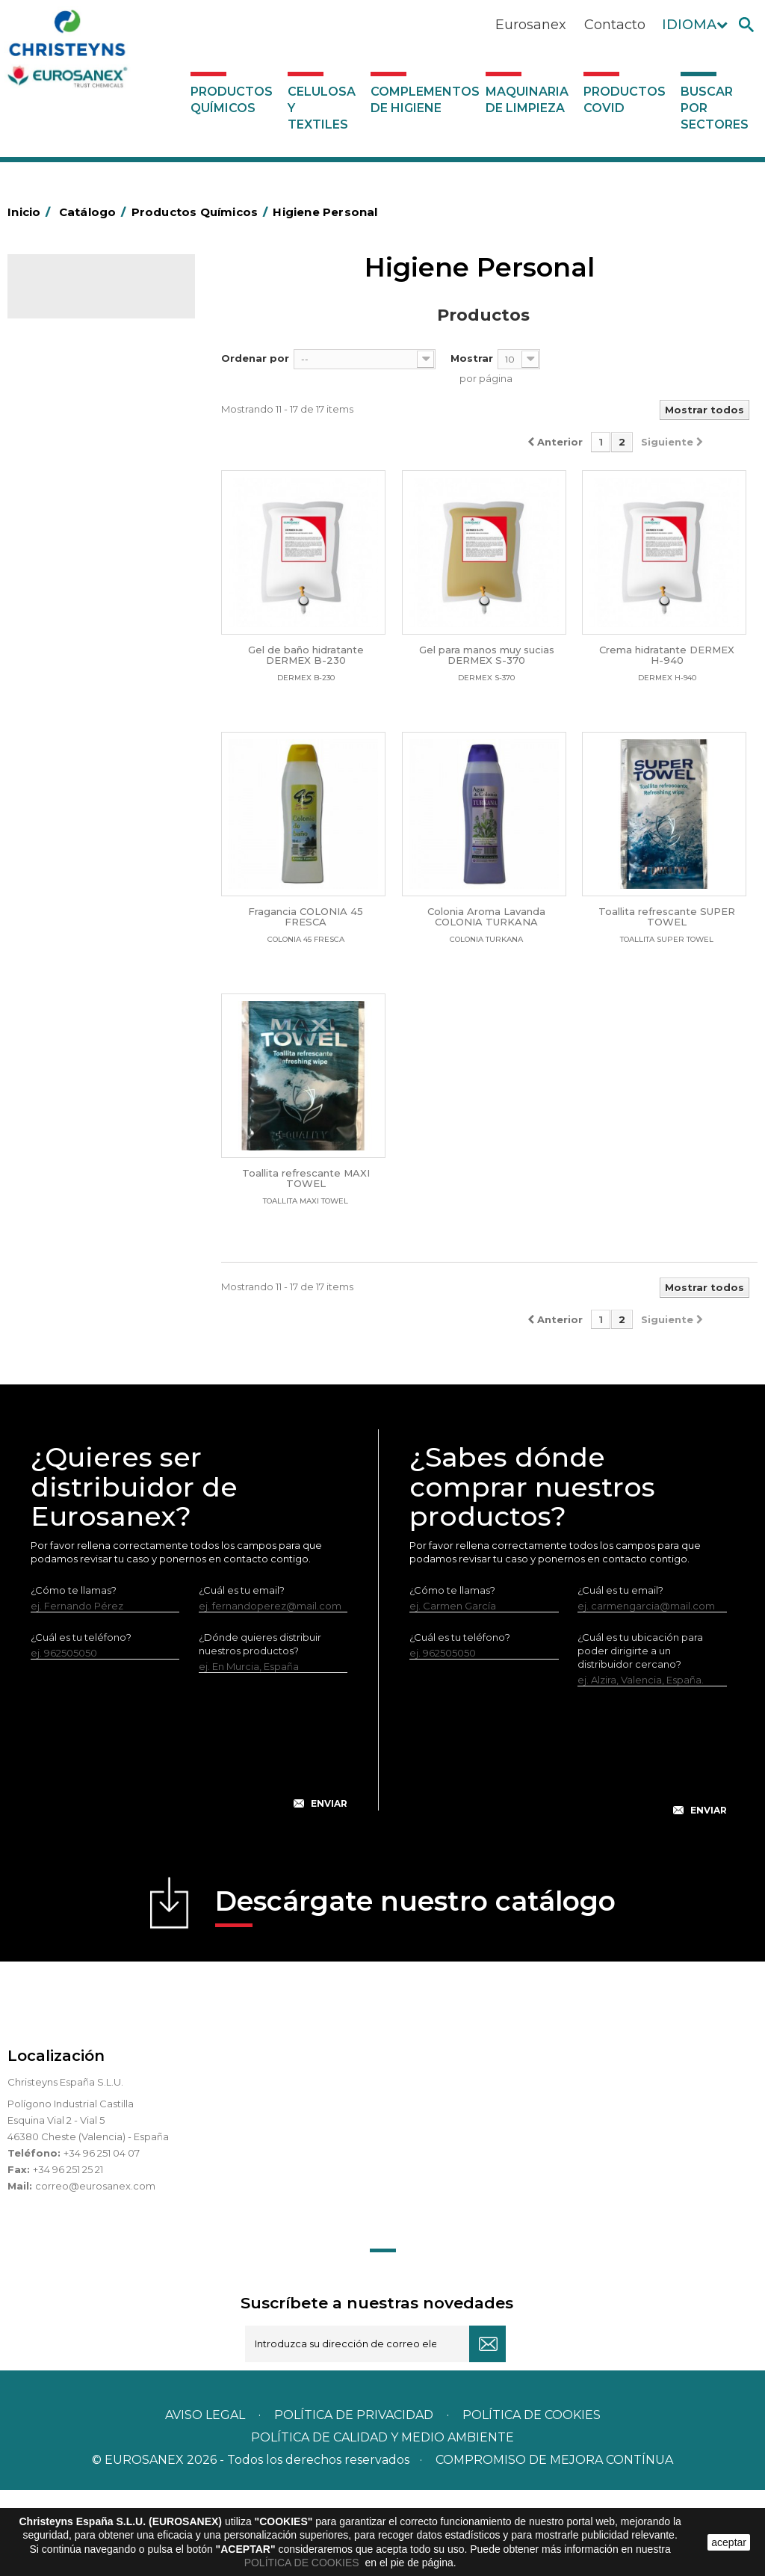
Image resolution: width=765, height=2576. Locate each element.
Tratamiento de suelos (90, 1044)
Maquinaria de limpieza (527, 99)
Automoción (66, 398)
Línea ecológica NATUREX (99, 951)
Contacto (614, 24)
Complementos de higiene (424, 99)
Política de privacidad (353, 2501)
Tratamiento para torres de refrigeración (98, 1078)
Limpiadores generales (92, 881)
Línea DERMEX (71, 928)
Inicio (31, 212)
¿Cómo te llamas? (74, 1676)
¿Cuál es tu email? (242, 1676)
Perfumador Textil (79, 721)
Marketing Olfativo (81, 352)
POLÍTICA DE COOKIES (303, 2563)
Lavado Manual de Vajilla (95, 789)
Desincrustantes (75, 468)
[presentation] (189, 1839)
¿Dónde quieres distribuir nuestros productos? (260, 1730)
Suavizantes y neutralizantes (66, 686)
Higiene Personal (77, 514)
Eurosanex (530, 24)
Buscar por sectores (715, 108)
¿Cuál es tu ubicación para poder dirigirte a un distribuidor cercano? (640, 1736)
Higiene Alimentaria (84, 491)
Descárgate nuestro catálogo (415, 1991)
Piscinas (55, 1020)
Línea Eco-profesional (89, 974)
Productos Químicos (232, 99)
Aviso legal (205, 2501)
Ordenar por (255, 358)
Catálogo (77, 297)
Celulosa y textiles (322, 108)
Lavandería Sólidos (82, 652)
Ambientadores (74, 375)
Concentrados (71, 422)
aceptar (728, 2542)
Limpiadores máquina (89, 904)
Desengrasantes (76, 445)
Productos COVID (624, 99)
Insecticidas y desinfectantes (66, 548)
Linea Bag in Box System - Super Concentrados (96, 824)
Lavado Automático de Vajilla (89, 755)
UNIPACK (58, 1112)
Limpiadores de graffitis (93, 858)
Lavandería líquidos (83, 629)
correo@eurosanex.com (95, 2272)
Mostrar (471, 358)
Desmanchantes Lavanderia (73, 594)
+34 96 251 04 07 (102, 2239)
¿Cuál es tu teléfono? (81, 1723)
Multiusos (58, 997)
